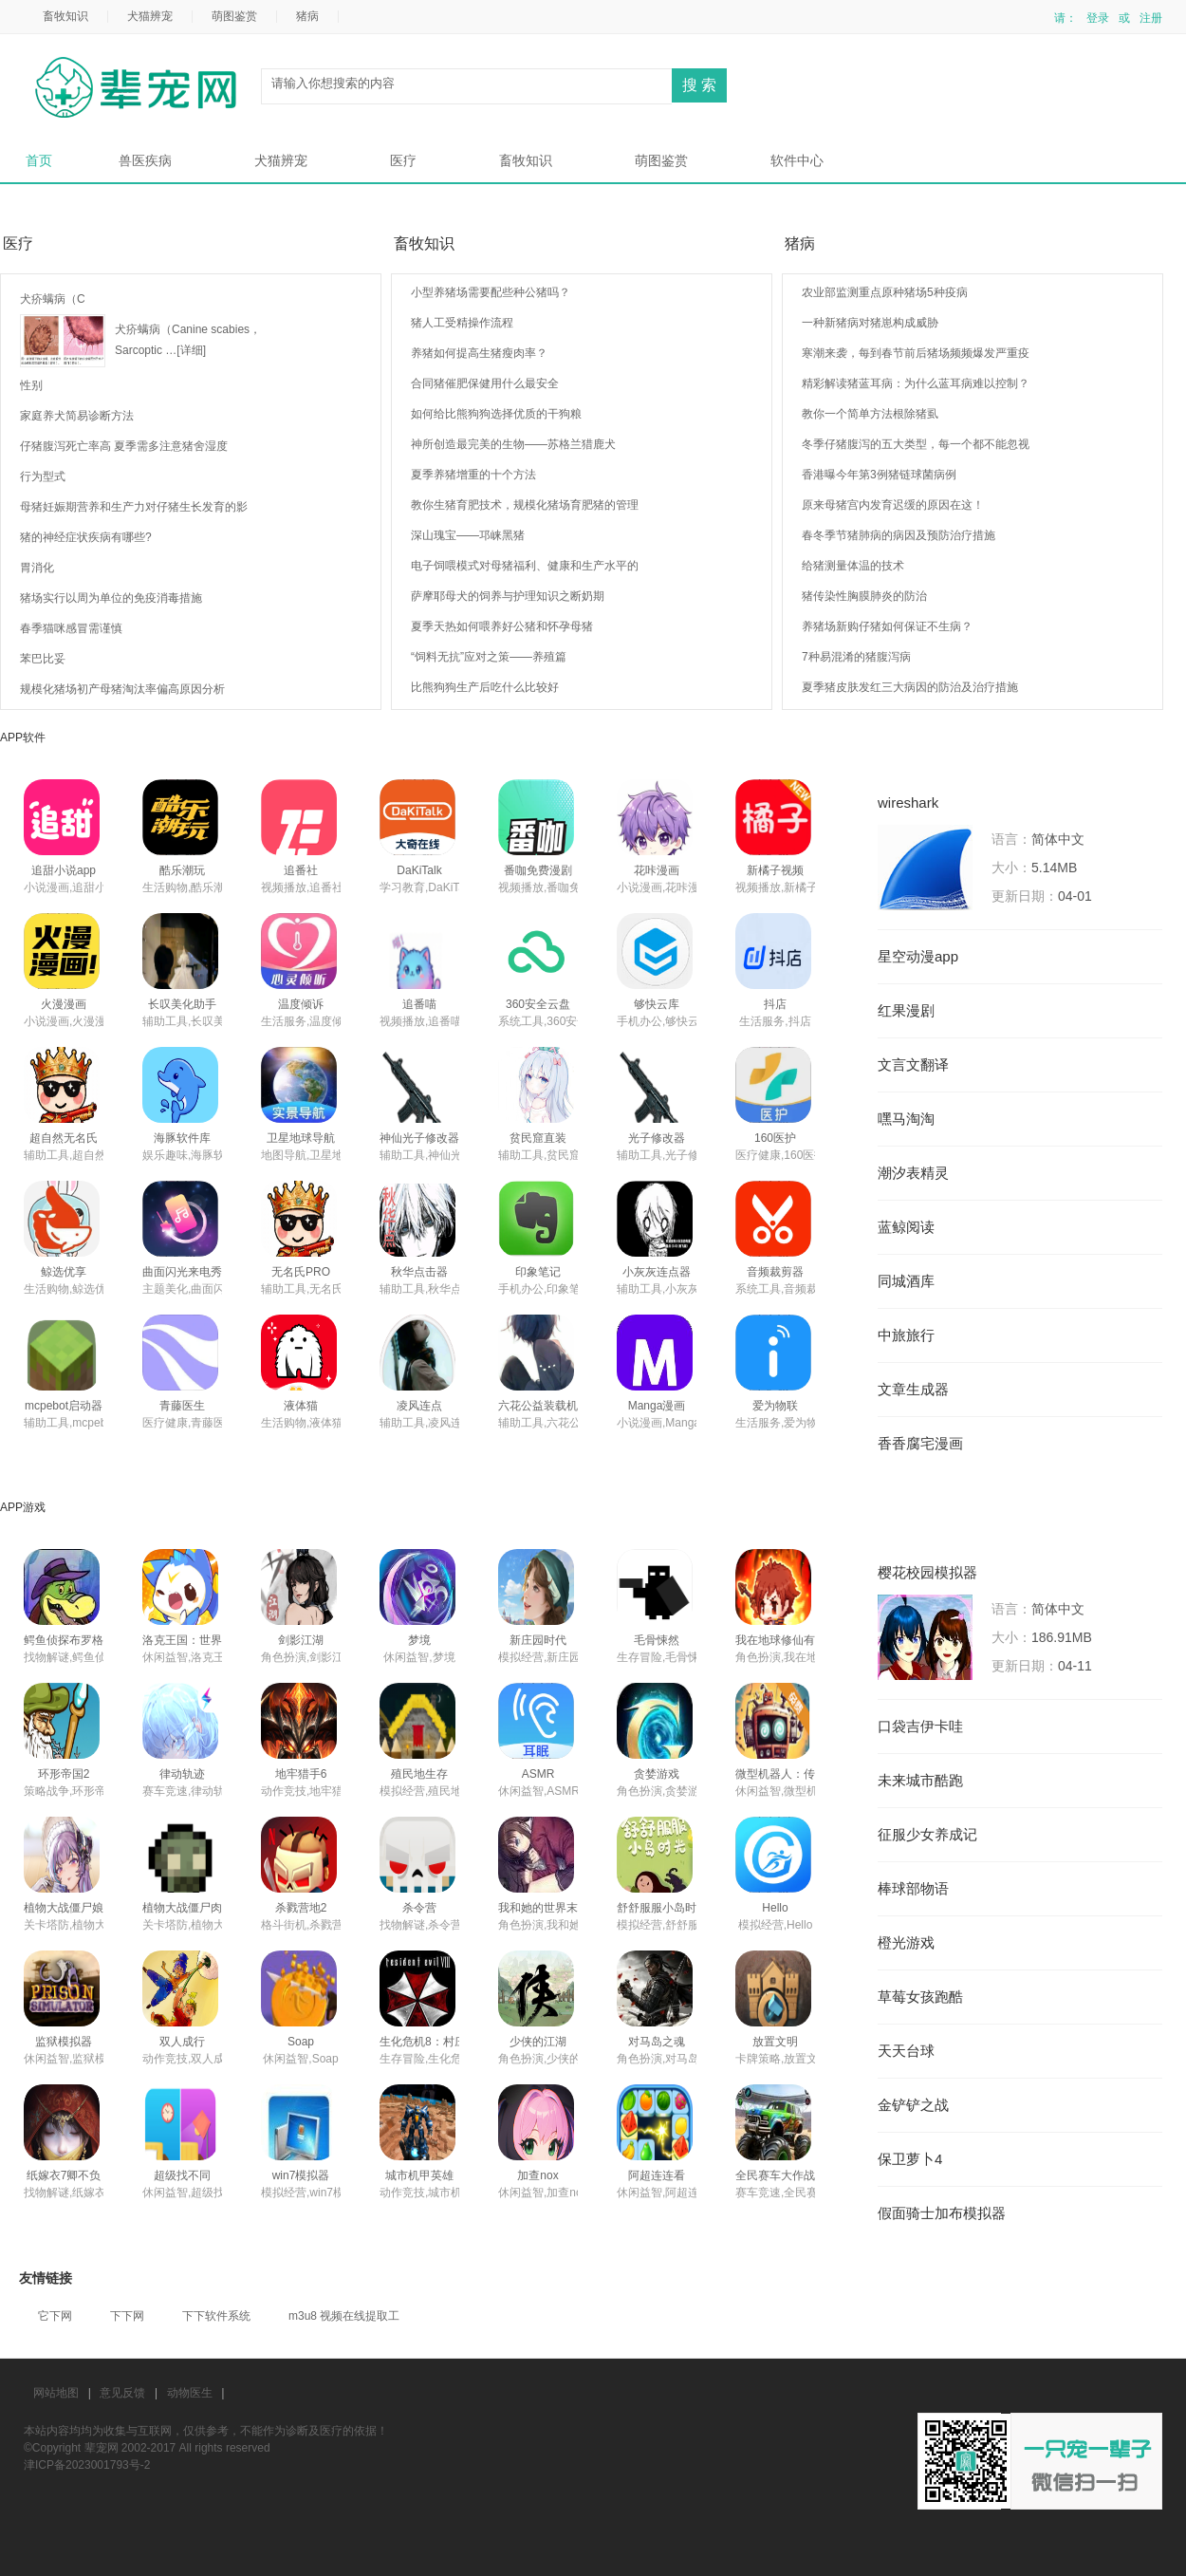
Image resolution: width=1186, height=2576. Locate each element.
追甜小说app (63, 870)
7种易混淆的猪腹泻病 (856, 656)
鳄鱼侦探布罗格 (63, 1640)
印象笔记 (538, 1272)
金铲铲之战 (913, 2105)
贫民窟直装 (538, 1138)
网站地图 (56, 2392)
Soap (300, 2041)
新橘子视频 (775, 870)
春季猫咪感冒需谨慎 (71, 628)
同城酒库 (906, 1281)
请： (1065, 18)
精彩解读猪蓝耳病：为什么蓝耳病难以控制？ (915, 383)
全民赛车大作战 (775, 2175)
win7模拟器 (301, 2175)
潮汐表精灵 (913, 1173)
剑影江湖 (301, 1640)
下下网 (127, 2316)
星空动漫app (918, 956)
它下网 (55, 2316)
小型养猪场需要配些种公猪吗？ (490, 292)
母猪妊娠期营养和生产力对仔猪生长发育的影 (134, 506)
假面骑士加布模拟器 (942, 2213)
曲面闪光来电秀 (182, 1272)
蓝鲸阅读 (906, 1227)
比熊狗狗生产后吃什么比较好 (485, 687)
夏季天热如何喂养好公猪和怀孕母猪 (502, 626)
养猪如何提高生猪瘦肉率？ (479, 353)
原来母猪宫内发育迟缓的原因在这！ (893, 505)
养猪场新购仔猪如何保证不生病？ (887, 626)
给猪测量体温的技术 (853, 565)
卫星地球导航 (301, 1138)
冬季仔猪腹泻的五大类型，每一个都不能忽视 (915, 444)
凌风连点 (419, 1405)
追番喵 (419, 1004)
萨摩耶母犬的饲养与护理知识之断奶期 (507, 596)
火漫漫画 (63, 1004)
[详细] (191, 350)
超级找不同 (182, 2175)
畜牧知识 (65, 16)
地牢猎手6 (301, 1774)
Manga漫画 (657, 1405)
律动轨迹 (182, 1774)
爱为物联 (775, 1405)
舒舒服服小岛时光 (662, 1907)
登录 (1097, 18)
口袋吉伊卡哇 (920, 1726)
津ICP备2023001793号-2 (87, 2465)
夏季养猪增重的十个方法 (473, 474)
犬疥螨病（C (52, 299)
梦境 (419, 1640)
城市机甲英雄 (419, 2175)
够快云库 (656, 1004)
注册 (1151, 18)
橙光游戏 (906, 1943)
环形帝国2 (64, 1774)
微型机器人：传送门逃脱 (798, 1774)
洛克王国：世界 (182, 1640)
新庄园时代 (538, 1640)
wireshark (908, 803)
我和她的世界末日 (543, 1907)
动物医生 (190, 2392)
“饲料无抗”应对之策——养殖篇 (488, 656)
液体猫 (301, 1405)
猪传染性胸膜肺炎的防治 (864, 596)
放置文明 (775, 2041)
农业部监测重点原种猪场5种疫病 (885, 292)
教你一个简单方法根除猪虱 (870, 413)
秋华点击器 (419, 1272)
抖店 (775, 1004)
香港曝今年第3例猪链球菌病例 (879, 474)
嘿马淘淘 (906, 1119)
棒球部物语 (913, 1888)
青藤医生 (182, 1405)
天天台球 (906, 2051)
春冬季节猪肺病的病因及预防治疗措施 (898, 535)
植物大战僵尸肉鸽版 (193, 1907)
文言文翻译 (913, 1065)
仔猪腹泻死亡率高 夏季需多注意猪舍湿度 (124, 446)
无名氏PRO (300, 1272)
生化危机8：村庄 (423, 2041)
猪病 (307, 16)
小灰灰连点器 (656, 1272)
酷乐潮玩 (182, 870)
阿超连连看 (656, 2175)
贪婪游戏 (656, 1774)
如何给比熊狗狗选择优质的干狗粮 (496, 413)
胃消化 (37, 567)
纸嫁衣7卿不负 (64, 2175)
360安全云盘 (538, 1004)
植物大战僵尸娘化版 (75, 1907)
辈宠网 (142, 89)
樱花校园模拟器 (927, 1572)
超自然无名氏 (63, 1138)
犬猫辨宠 (150, 16)
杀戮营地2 (301, 1907)
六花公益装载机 (538, 1405)
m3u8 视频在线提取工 (343, 2316)
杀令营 (419, 1907)
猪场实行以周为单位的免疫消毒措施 (111, 598)
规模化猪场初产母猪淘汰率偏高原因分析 (122, 689)
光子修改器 (656, 1138)
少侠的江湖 (538, 2041)
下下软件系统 (216, 2316)
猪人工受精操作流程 (462, 322)
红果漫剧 (906, 1010)
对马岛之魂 (656, 2041)
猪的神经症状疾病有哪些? (86, 537)
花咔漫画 (656, 870)
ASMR (538, 1774)
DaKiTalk (419, 870)
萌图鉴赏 (234, 16)
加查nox (537, 2175)
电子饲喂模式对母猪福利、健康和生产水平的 (525, 565)
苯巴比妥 (42, 658)
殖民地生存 (419, 1774)
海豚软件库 (182, 1138)
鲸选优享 (63, 1272)
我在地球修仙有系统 (786, 1640)
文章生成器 (913, 1389)
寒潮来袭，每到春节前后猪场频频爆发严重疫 (915, 353)
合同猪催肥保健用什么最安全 (485, 383)
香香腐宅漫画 (920, 1443)
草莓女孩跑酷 (920, 1997)
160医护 (775, 1138)
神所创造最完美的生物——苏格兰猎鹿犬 (513, 444)
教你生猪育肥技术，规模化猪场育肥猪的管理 (525, 505)
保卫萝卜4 (910, 2159)
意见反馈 (122, 2392)
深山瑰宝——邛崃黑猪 (468, 535)
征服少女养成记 (927, 1834)
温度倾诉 (301, 1004)
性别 (31, 385)
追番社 (301, 870)
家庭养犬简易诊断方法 (77, 415)
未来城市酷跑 (920, 1780)
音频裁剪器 (775, 1272)
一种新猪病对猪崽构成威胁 (870, 322)
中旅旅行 (906, 1335)
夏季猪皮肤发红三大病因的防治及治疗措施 (910, 687)
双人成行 (182, 2041)
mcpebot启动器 (63, 1405)
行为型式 (42, 476)
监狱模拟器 (63, 2041)
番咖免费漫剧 (538, 870)
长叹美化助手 (182, 1004)
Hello (775, 1907)
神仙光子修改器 (419, 1138)
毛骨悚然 (656, 1640)
